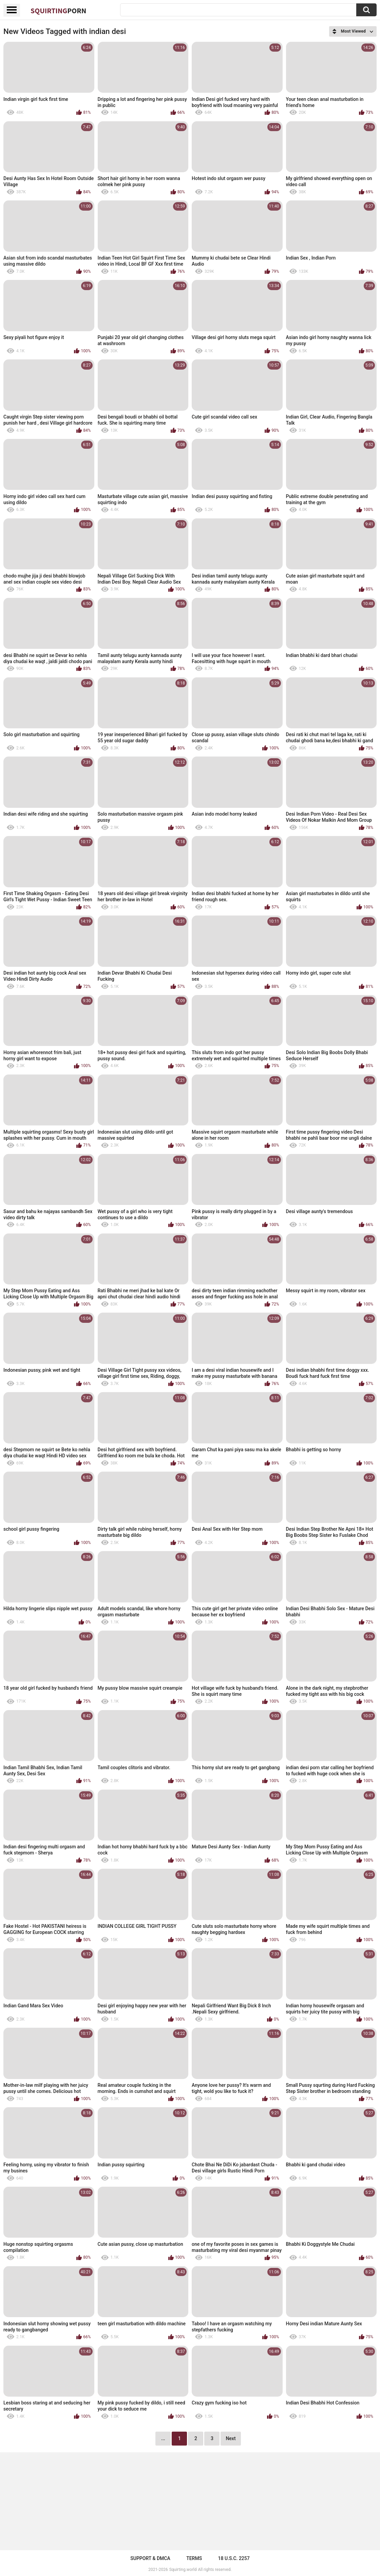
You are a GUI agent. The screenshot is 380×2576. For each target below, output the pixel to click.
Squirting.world (183, 2569)
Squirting (58, 10)
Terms (194, 2558)
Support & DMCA (150, 2558)
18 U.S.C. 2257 (234, 2558)
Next (230, 2438)
